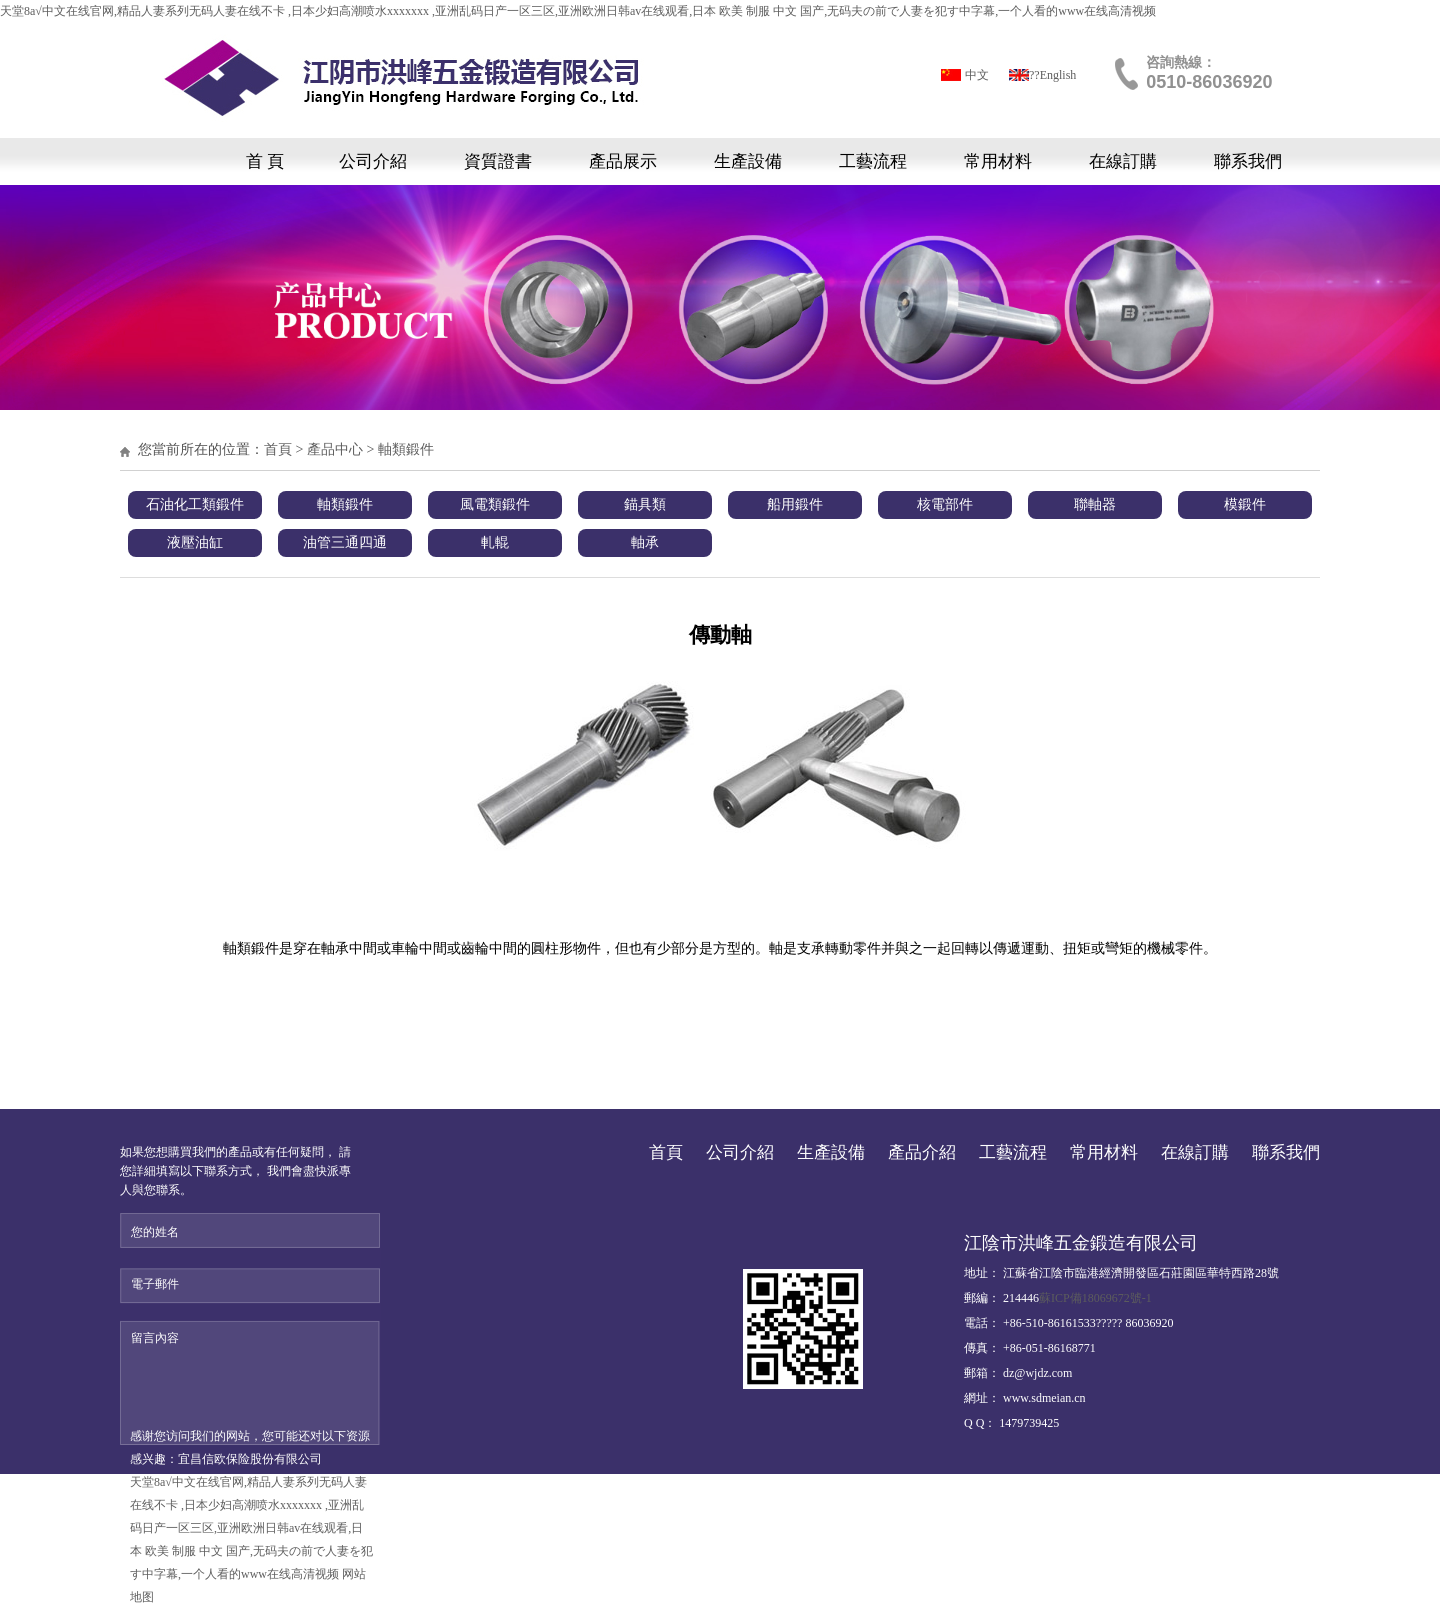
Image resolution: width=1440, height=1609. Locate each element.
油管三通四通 (345, 542)
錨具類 (645, 504)
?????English (1044, 75)
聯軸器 (1095, 504)
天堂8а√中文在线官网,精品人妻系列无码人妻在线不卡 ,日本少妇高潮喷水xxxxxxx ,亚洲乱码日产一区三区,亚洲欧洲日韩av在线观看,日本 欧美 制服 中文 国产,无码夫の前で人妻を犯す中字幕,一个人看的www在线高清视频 (578, 11)
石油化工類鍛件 (195, 504)
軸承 (645, 542)
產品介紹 (922, 1152)
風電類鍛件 (495, 504)
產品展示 (623, 161)
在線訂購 (1123, 161)
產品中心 (335, 449)
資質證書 (498, 161)
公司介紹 (373, 161)
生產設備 (748, 161)
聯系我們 (1248, 161)
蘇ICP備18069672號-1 (1095, 1298)
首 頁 (265, 161)
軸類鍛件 (406, 449)
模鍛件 (1245, 504)
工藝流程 (873, 161)
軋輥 (495, 542)
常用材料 (998, 161)
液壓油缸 (195, 542)
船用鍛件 (795, 504)
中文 (977, 75)
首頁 (278, 449)
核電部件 (945, 504)
